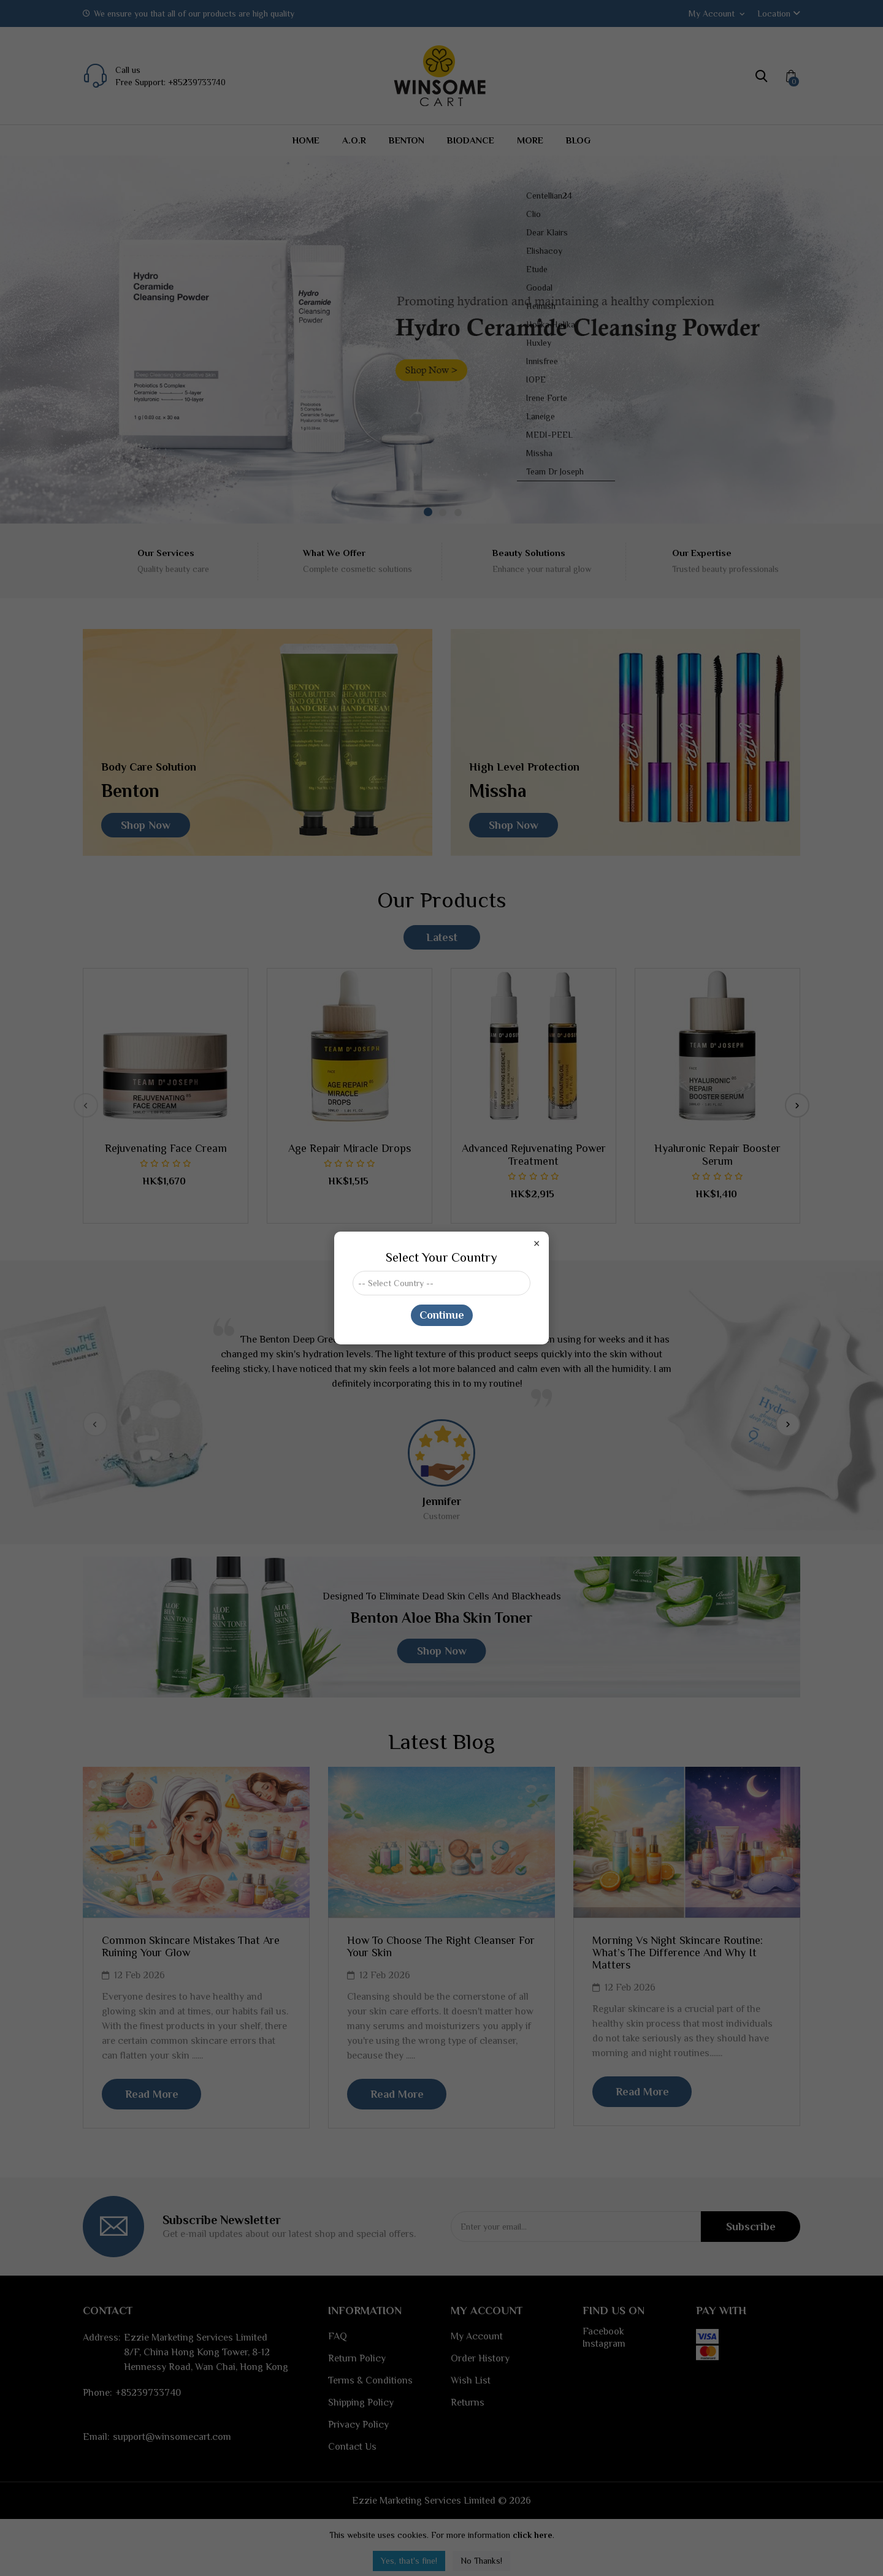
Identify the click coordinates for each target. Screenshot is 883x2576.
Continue (441, 1315)
